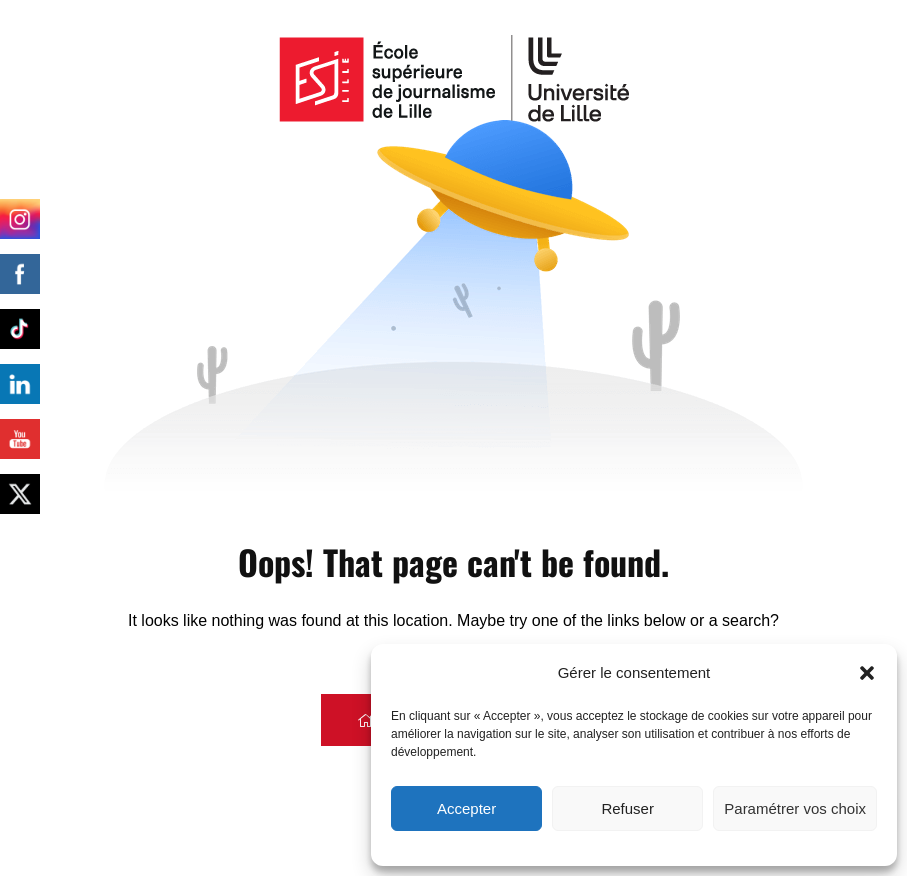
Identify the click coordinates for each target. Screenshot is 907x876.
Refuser (627, 808)
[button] (867, 673)
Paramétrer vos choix (795, 808)
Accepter (466, 808)
